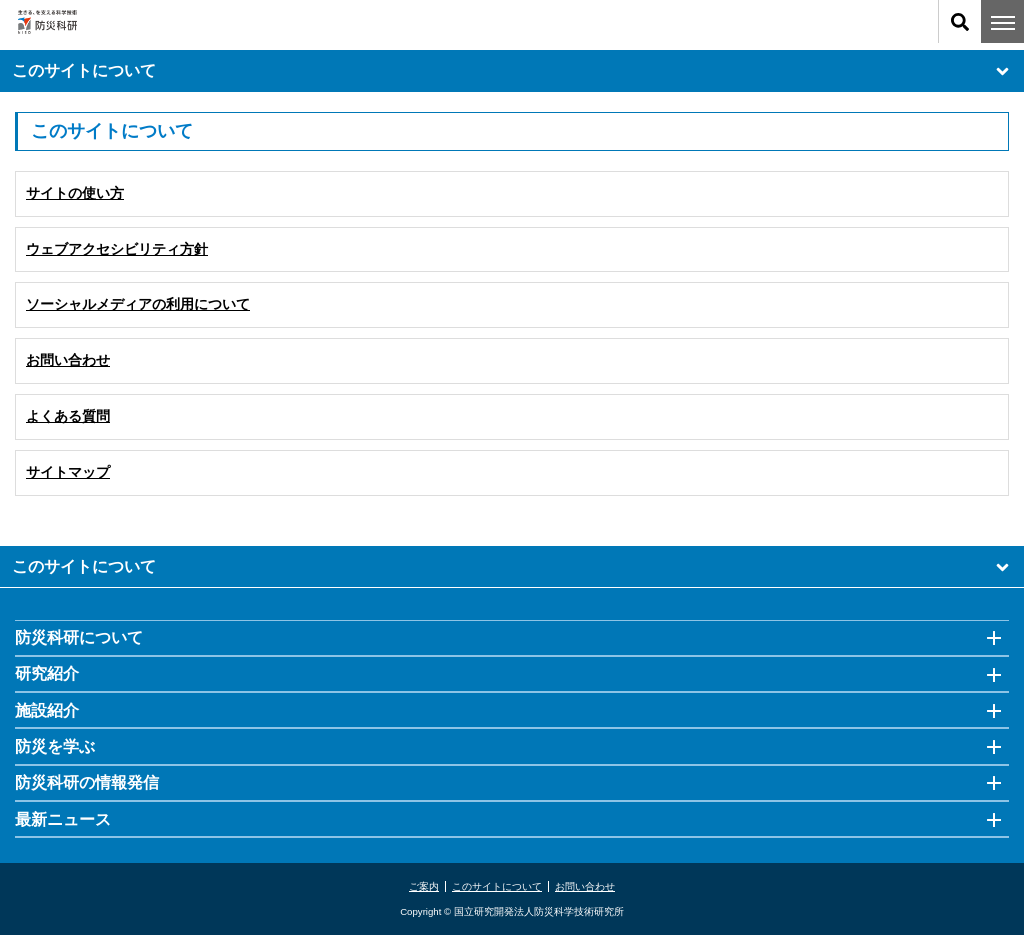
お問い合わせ (585, 886)
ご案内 (424, 886)
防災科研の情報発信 (87, 782)
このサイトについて (512, 71)
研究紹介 (47, 673)
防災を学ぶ (55, 746)
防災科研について (79, 637)
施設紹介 (47, 710)
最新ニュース (63, 819)
